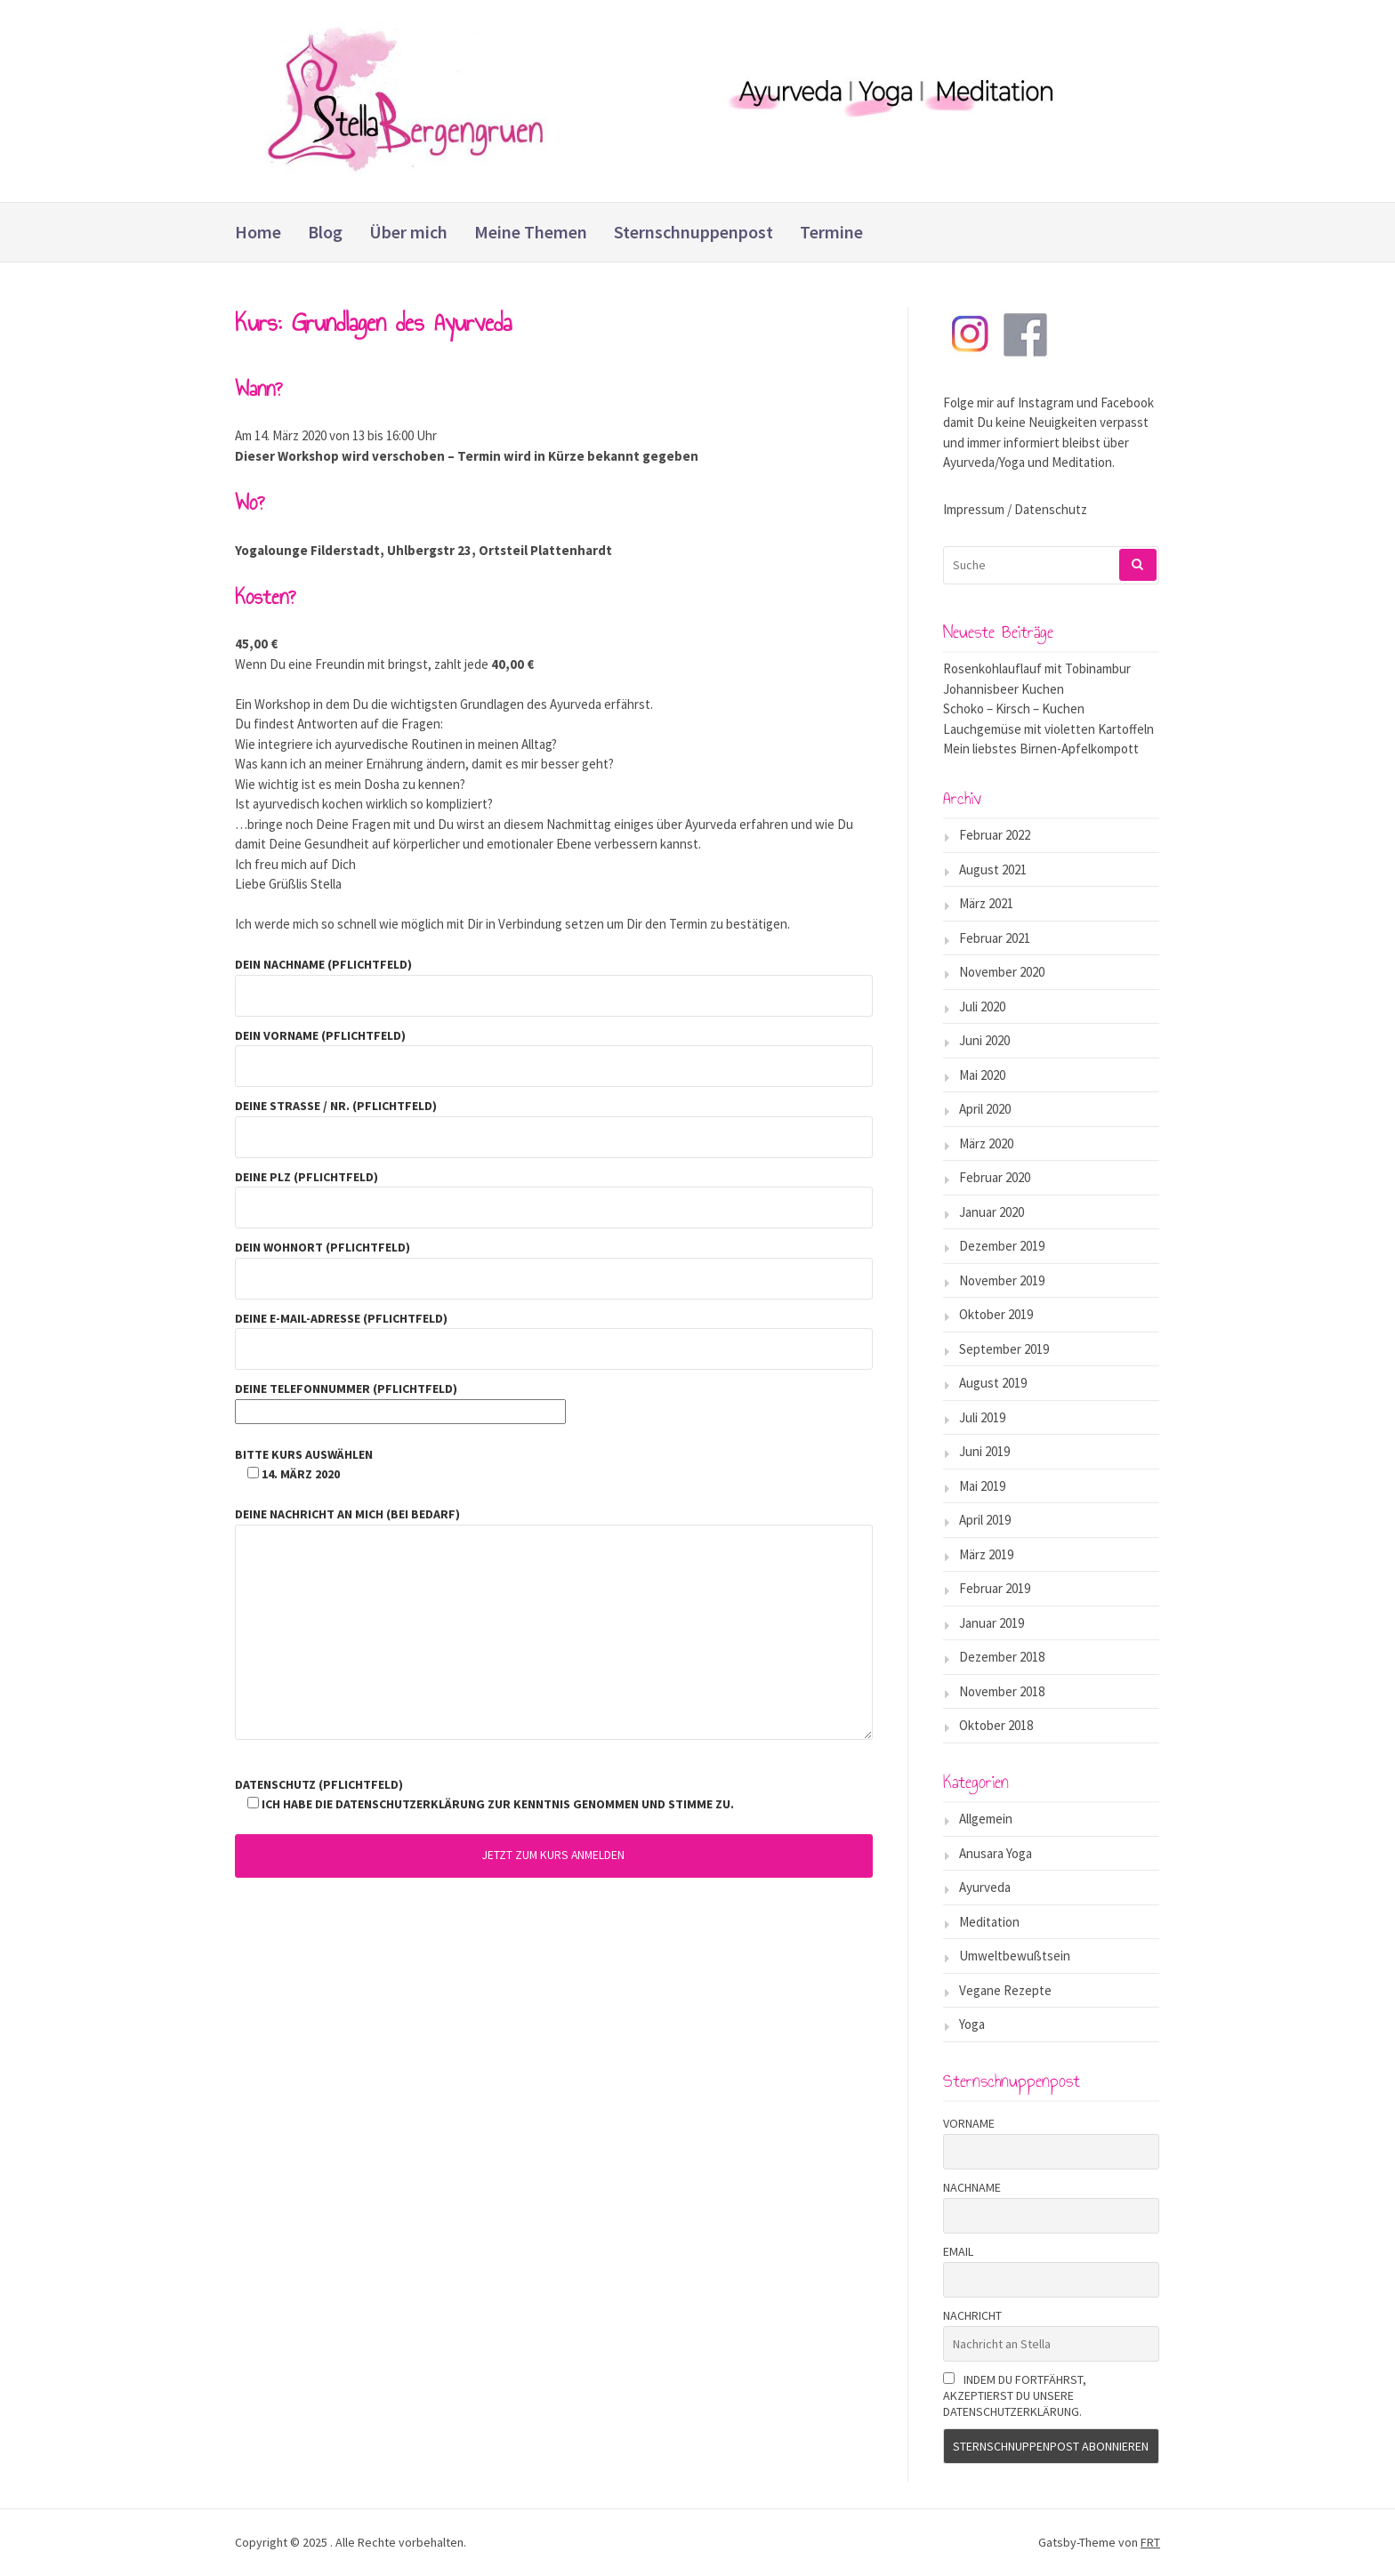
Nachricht (972, 2315)
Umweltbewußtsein (1014, 1955)
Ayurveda (985, 1887)
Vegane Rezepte (1005, 1990)
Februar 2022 (994, 834)
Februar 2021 (994, 938)
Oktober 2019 (996, 1314)
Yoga (972, 2024)
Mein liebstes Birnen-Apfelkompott (1041, 748)
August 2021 (993, 869)
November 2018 (1001, 1691)
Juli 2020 (982, 1006)
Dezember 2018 (1001, 1656)
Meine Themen (530, 232)
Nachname (972, 2187)
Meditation (989, 1921)
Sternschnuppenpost (693, 232)
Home (258, 232)
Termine (831, 232)
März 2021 (986, 903)
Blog (325, 232)
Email (958, 2251)
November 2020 (1001, 971)
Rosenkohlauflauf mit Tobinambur (1037, 668)
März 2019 (986, 1554)
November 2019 (1001, 1280)
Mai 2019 (982, 1485)
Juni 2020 (984, 1040)
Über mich (408, 232)
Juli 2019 (982, 1417)
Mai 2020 (982, 1075)
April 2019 (985, 1519)
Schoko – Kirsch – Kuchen (1014, 708)
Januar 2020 (991, 1211)
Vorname (969, 2123)
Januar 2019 (991, 1622)
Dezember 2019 (1001, 1245)
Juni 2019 (984, 1451)
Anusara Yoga (995, 1853)
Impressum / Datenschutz (1015, 509)
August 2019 (993, 1382)
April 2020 (985, 1108)
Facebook (1127, 402)
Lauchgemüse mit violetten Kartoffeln (1048, 728)
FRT (1150, 2542)
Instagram (1046, 402)
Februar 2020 (994, 1177)
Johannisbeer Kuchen (1003, 688)
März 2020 (986, 1143)
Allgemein (985, 1818)
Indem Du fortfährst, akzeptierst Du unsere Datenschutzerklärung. (1015, 2395)
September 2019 (1004, 1348)
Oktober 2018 (996, 1725)
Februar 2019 (994, 1588)
